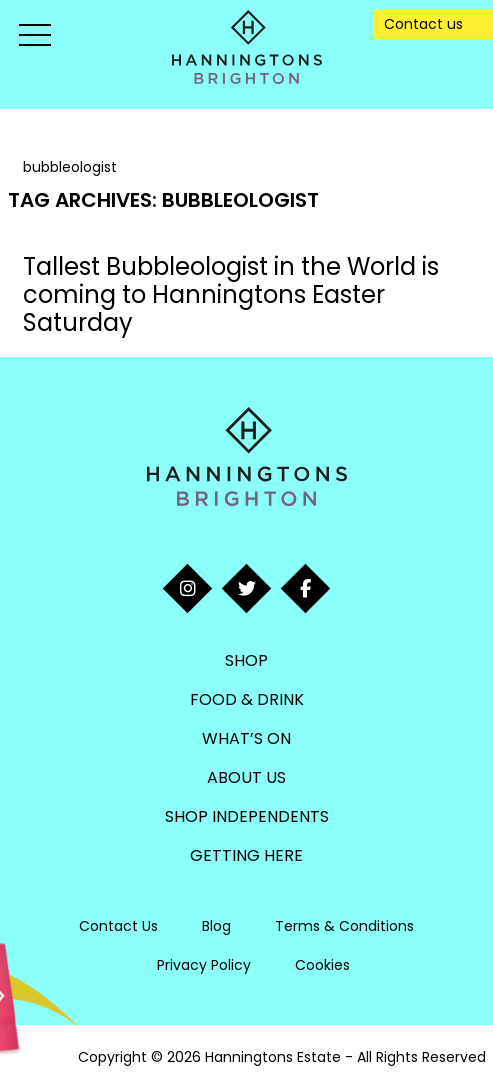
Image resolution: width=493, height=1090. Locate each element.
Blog (216, 926)
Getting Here (246, 855)
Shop (246, 660)
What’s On (246, 738)
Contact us (423, 24)
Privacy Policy (204, 965)
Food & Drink (247, 699)
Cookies (322, 965)
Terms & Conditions (344, 926)
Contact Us (118, 926)
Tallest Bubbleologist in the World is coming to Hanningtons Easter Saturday (231, 294)
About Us (246, 777)
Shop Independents (247, 816)
